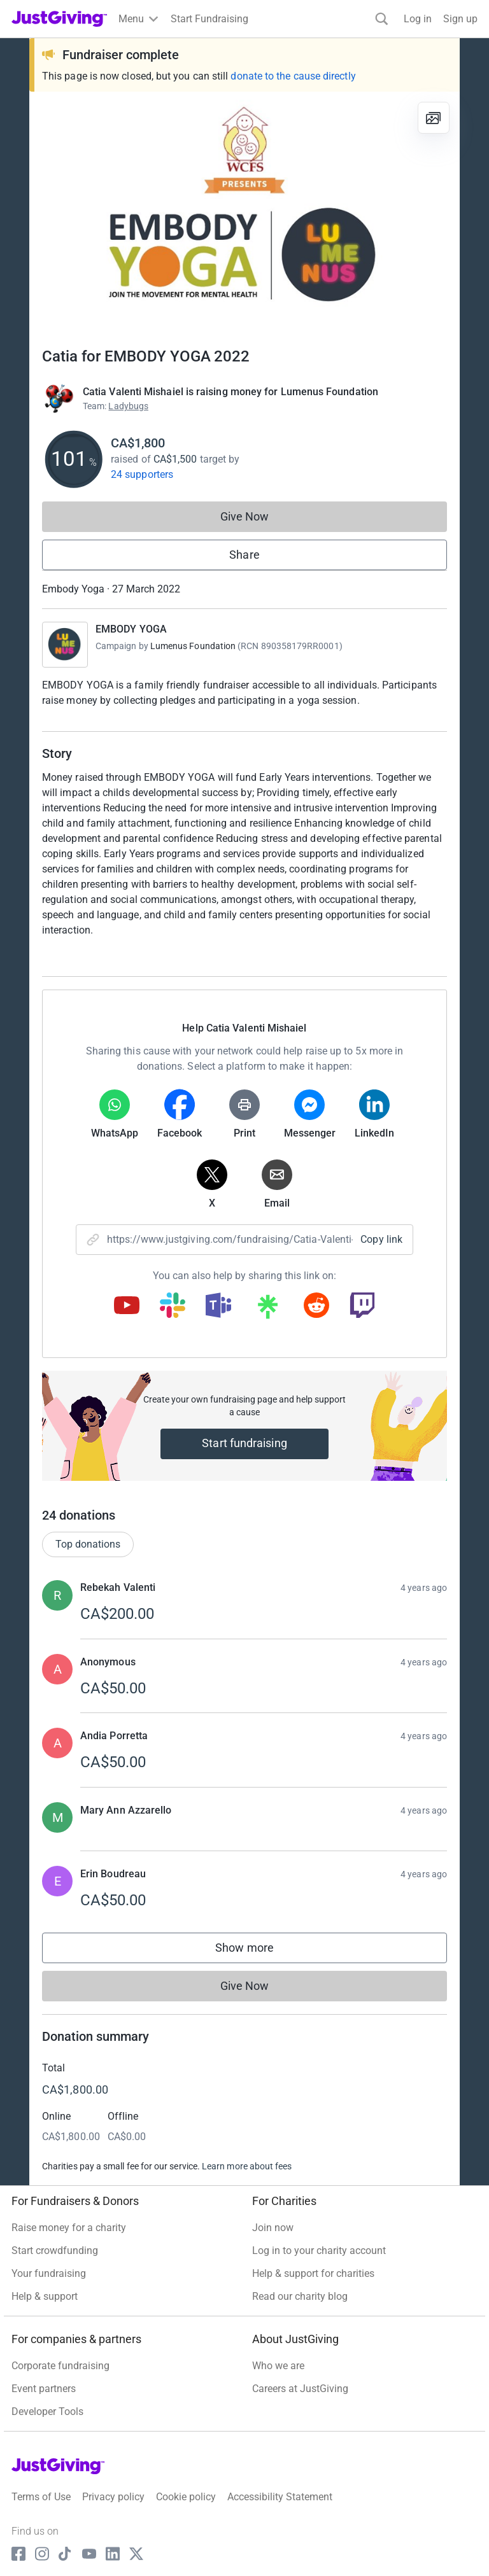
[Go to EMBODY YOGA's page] (65, 645)
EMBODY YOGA (131, 629)
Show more (257, 1951)
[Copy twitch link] (362, 1306)
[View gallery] (434, 118)
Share (244, 554)
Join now (273, 2228)
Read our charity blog (300, 2296)
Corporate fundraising (60, 2366)
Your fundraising (48, 2273)
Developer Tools (47, 2411)
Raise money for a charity (68, 2228)
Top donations (87, 1544)
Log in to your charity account (319, 2250)
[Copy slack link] (172, 1306)
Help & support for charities (313, 2273)
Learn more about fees (247, 2166)
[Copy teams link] (218, 1306)
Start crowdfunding (54, 2250)
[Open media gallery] (244, 212)
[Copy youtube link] (126, 1306)
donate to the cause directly (292, 76)
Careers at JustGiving (300, 2389)
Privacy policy (113, 2497)
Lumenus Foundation (193, 646)
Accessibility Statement (279, 2497)
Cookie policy (186, 2497)
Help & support (44, 2296)
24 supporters (142, 474)
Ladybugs (128, 406)
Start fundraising (244, 1443)
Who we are (278, 2366)
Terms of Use (41, 2497)
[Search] (381, 19)
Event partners (43, 2389)
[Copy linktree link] (267, 1309)
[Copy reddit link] (316, 1306)
